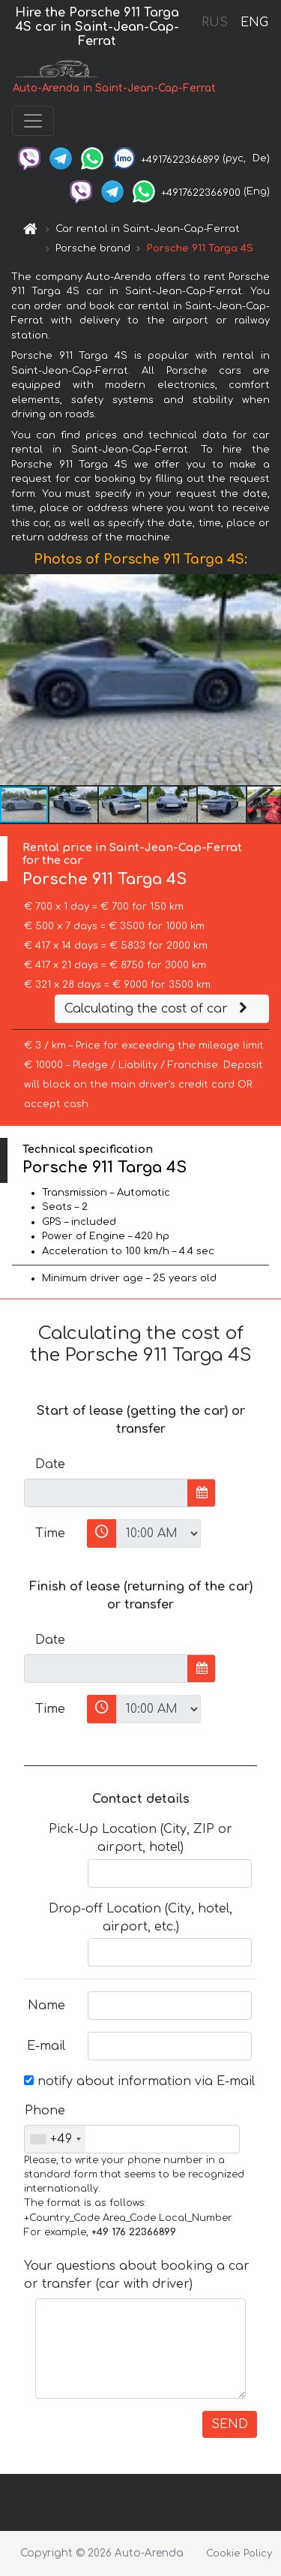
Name (46, 2005)
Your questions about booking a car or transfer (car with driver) (137, 2275)
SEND (229, 2424)
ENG (254, 22)
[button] (268, 679)
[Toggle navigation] (33, 121)
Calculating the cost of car (158, 1009)
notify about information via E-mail (139, 2081)
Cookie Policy (239, 2553)
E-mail (46, 2046)
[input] (106, 1493)
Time (50, 1533)
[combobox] (55, 2139)
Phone (45, 2110)
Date (50, 1464)
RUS (215, 22)
